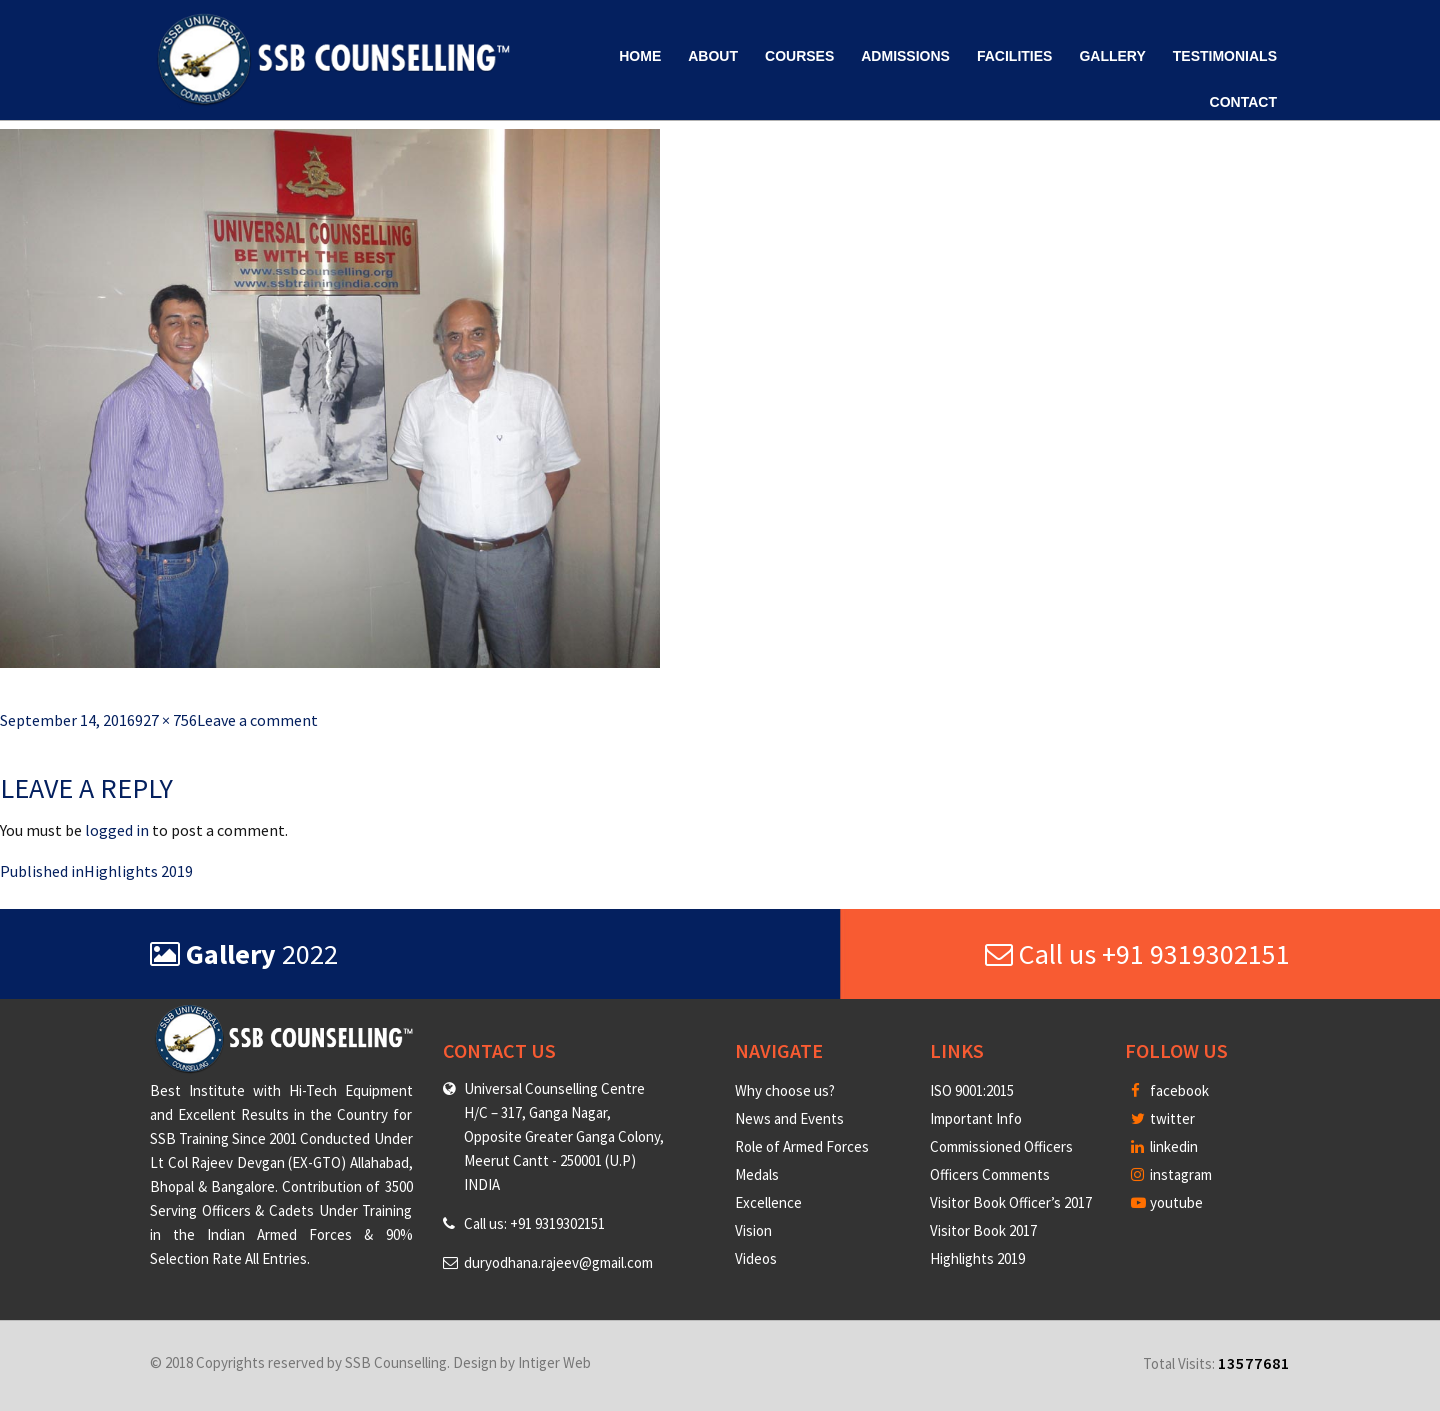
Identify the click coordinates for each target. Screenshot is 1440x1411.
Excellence (768, 1202)
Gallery (1112, 56)
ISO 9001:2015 (972, 1090)
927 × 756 (166, 720)
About (713, 56)
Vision (753, 1230)
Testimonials (1225, 56)
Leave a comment (257, 720)
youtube (1167, 1202)
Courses (799, 56)
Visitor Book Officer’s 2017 (1011, 1202)
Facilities (1014, 56)
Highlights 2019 (977, 1258)
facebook (1170, 1090)
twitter (1163, 1118)
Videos (756, 1258)
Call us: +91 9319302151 (534, 1223)
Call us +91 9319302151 (1137, 954)
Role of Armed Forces (802, 1146)
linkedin (1164, 1146)
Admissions (905, 56)
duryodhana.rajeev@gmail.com (558, 1262)
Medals (757, 1174)
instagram (1171, 1174)
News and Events (789, 1118)
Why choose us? (785, 1090)
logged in (117, 830)
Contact (1243, 102)
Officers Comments (990, 1174)
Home (640, 56)
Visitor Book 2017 (983, 1230)
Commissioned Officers (1001, 1146)
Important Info (976, 1118)
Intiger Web (554, 1362)
